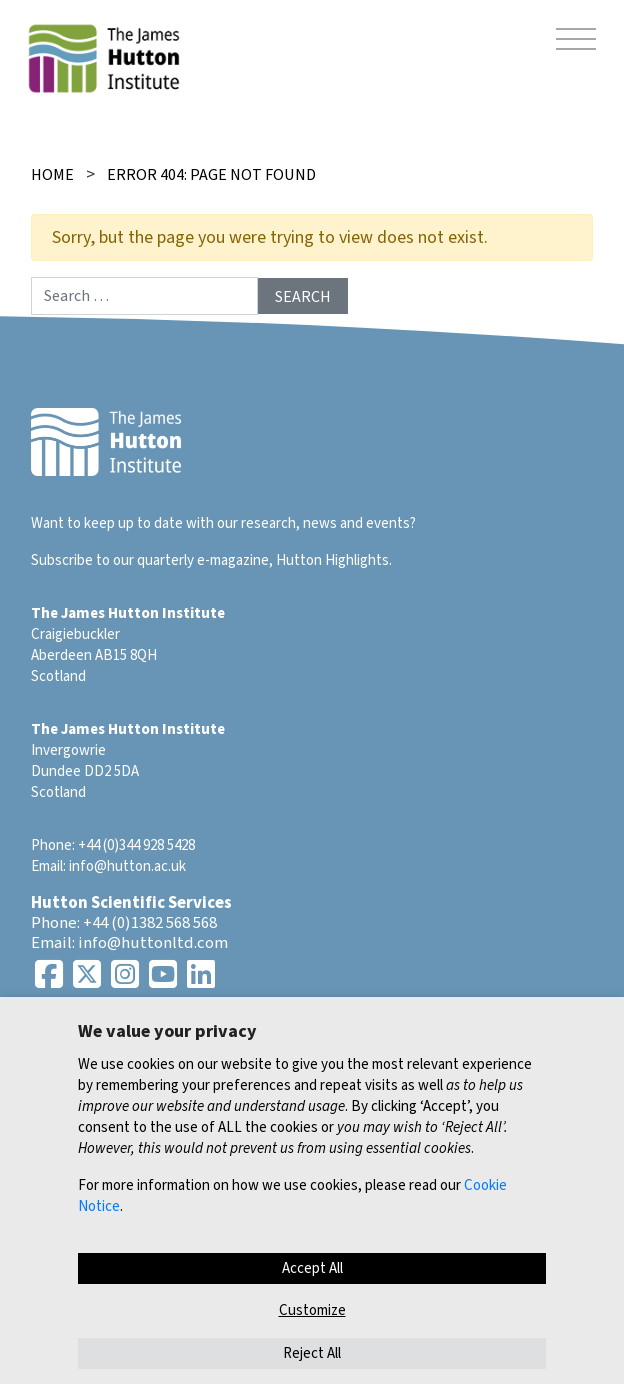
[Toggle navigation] (576, 42)
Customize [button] (312, 1310)
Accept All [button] (312, 1268)
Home (52, 175)
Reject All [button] (312, 1353)
